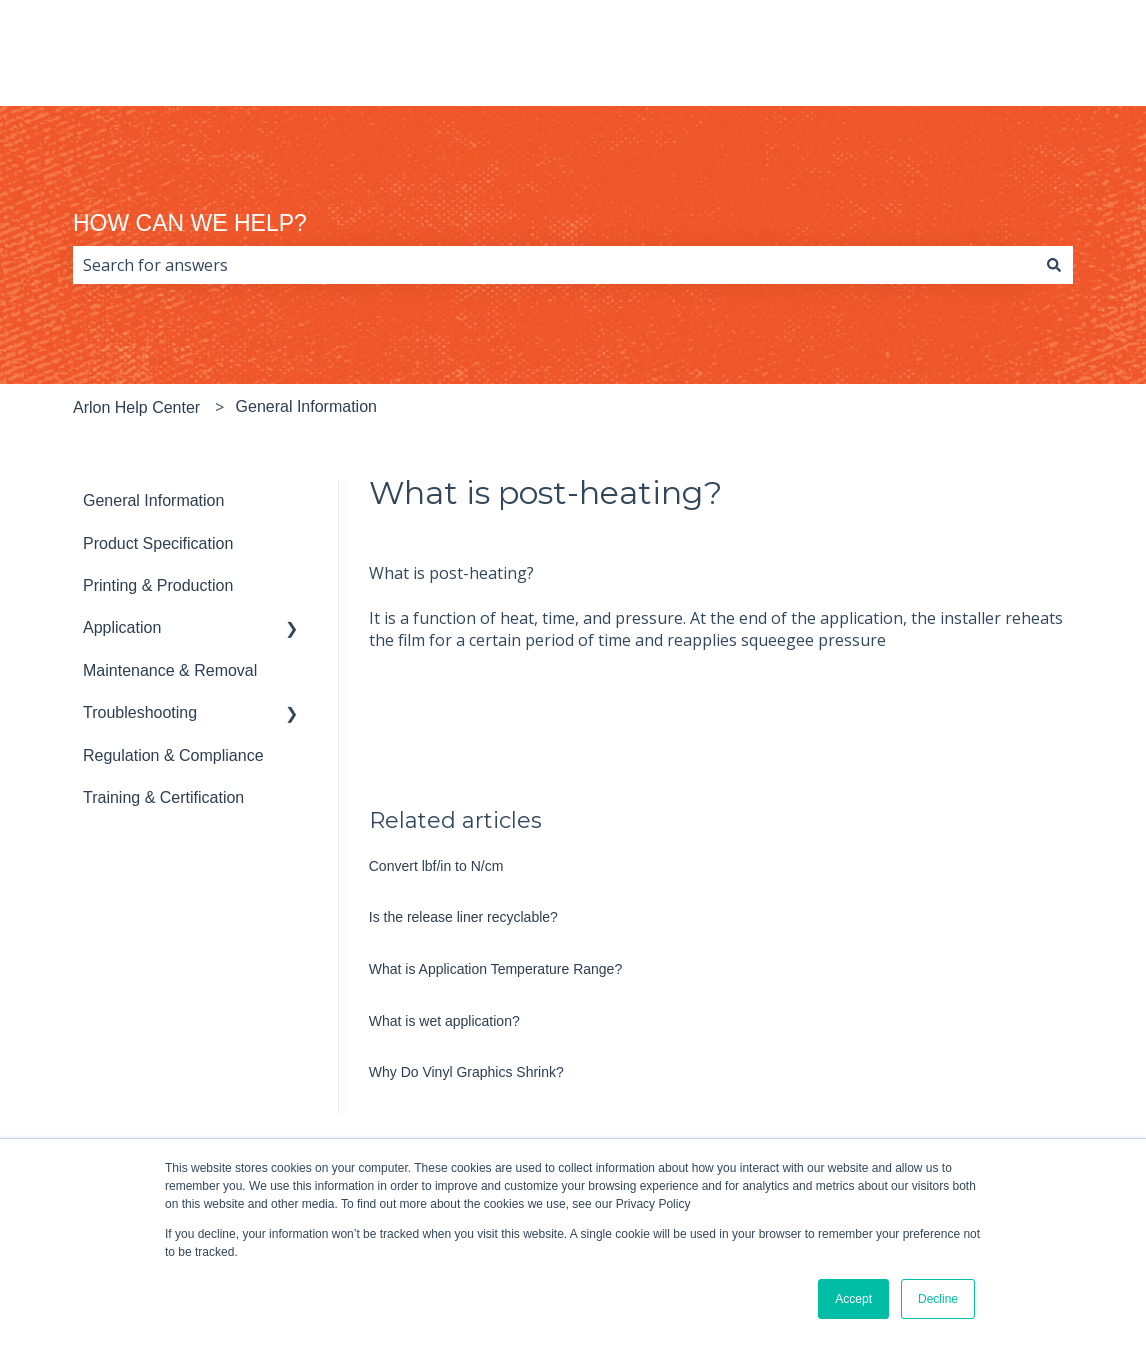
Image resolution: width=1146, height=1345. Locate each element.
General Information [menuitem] (153, 500)
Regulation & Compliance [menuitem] (173, 755)
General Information (306, 406)
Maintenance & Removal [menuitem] (170, 670)
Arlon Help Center (136, 407)
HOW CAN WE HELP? (190, 223)
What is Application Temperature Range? (495, 969)
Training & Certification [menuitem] (163, 797)
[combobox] (554, 265)
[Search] (1054, 265)
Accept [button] (853, 1299)
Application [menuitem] (122, 627)
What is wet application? (444, 1021)
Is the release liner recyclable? (463, 917)
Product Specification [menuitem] (158, 543)
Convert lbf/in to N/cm (436, 866)
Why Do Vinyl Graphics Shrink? (466, 1072)
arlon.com (1051, 62)
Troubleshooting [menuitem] (140, 712)
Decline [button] (938, 1299)
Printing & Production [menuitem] (158, 585)
